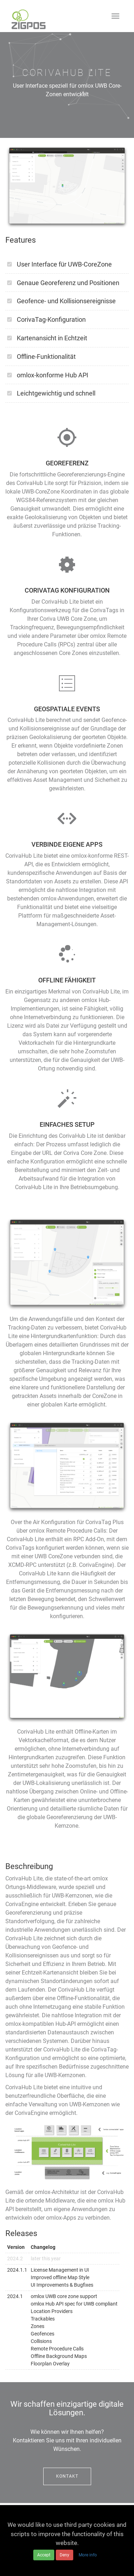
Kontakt (67, 2476)
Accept (43, 2554)
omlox (100, 1878)
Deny (64, 2554)
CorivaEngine (22, 1904)
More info (88, 2554)
